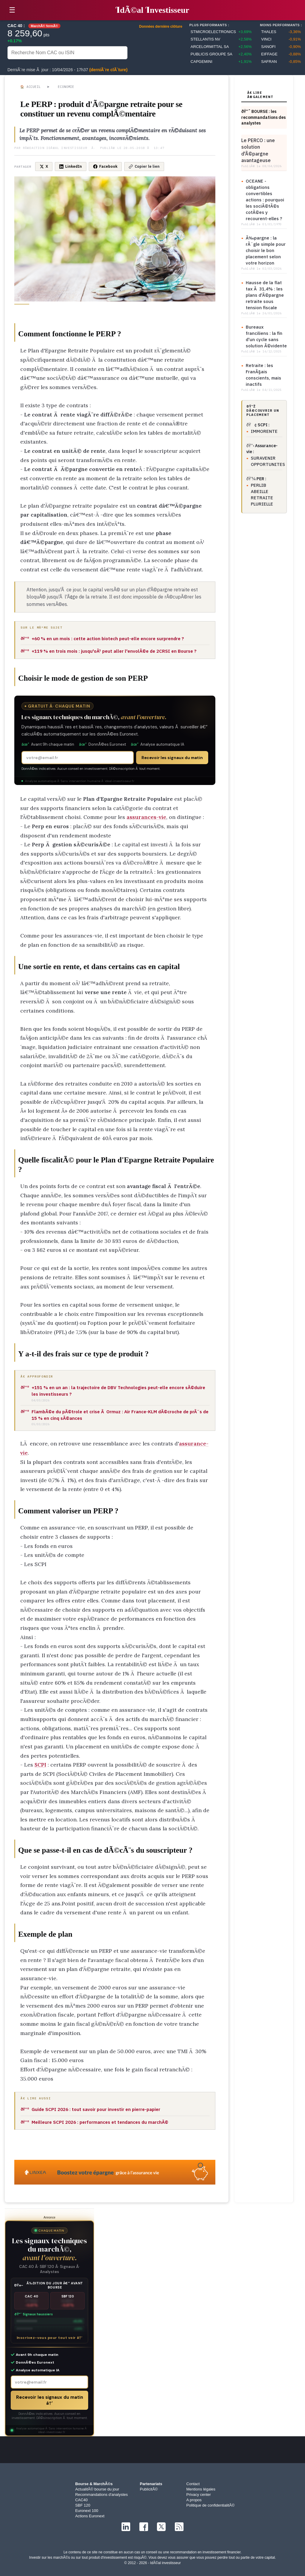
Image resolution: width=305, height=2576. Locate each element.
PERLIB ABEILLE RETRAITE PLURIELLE (262, 494)
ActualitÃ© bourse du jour (97, 2489)
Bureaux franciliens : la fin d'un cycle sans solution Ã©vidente (266, 336)
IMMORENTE (264, 431)
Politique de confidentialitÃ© (210, 2505)
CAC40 (81, 2500)
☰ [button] (12, 10)
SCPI (40, 1764)
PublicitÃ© (149, 2489)
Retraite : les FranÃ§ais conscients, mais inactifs (263, 375)
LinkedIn (70, 166)
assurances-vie (146, 817)
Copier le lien (144, 166)
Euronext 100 (86, 2510)
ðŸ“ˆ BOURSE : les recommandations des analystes (263, 117)
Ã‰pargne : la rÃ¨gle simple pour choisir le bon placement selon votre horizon (266, 250)
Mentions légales (201, 2489)
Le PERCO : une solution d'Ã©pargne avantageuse (258, 150)
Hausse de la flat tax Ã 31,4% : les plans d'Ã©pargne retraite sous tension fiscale (265, 295)
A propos (194, 2500)
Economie (66, 87)
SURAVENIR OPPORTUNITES (266, 461)
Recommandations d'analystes (101, 2494)
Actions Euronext (89, 2516)
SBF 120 (82, 2505)
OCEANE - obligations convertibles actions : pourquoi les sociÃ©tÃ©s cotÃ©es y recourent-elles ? (265, 199)
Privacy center (198, 2494)
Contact (193, 2484)
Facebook (105, 166)
